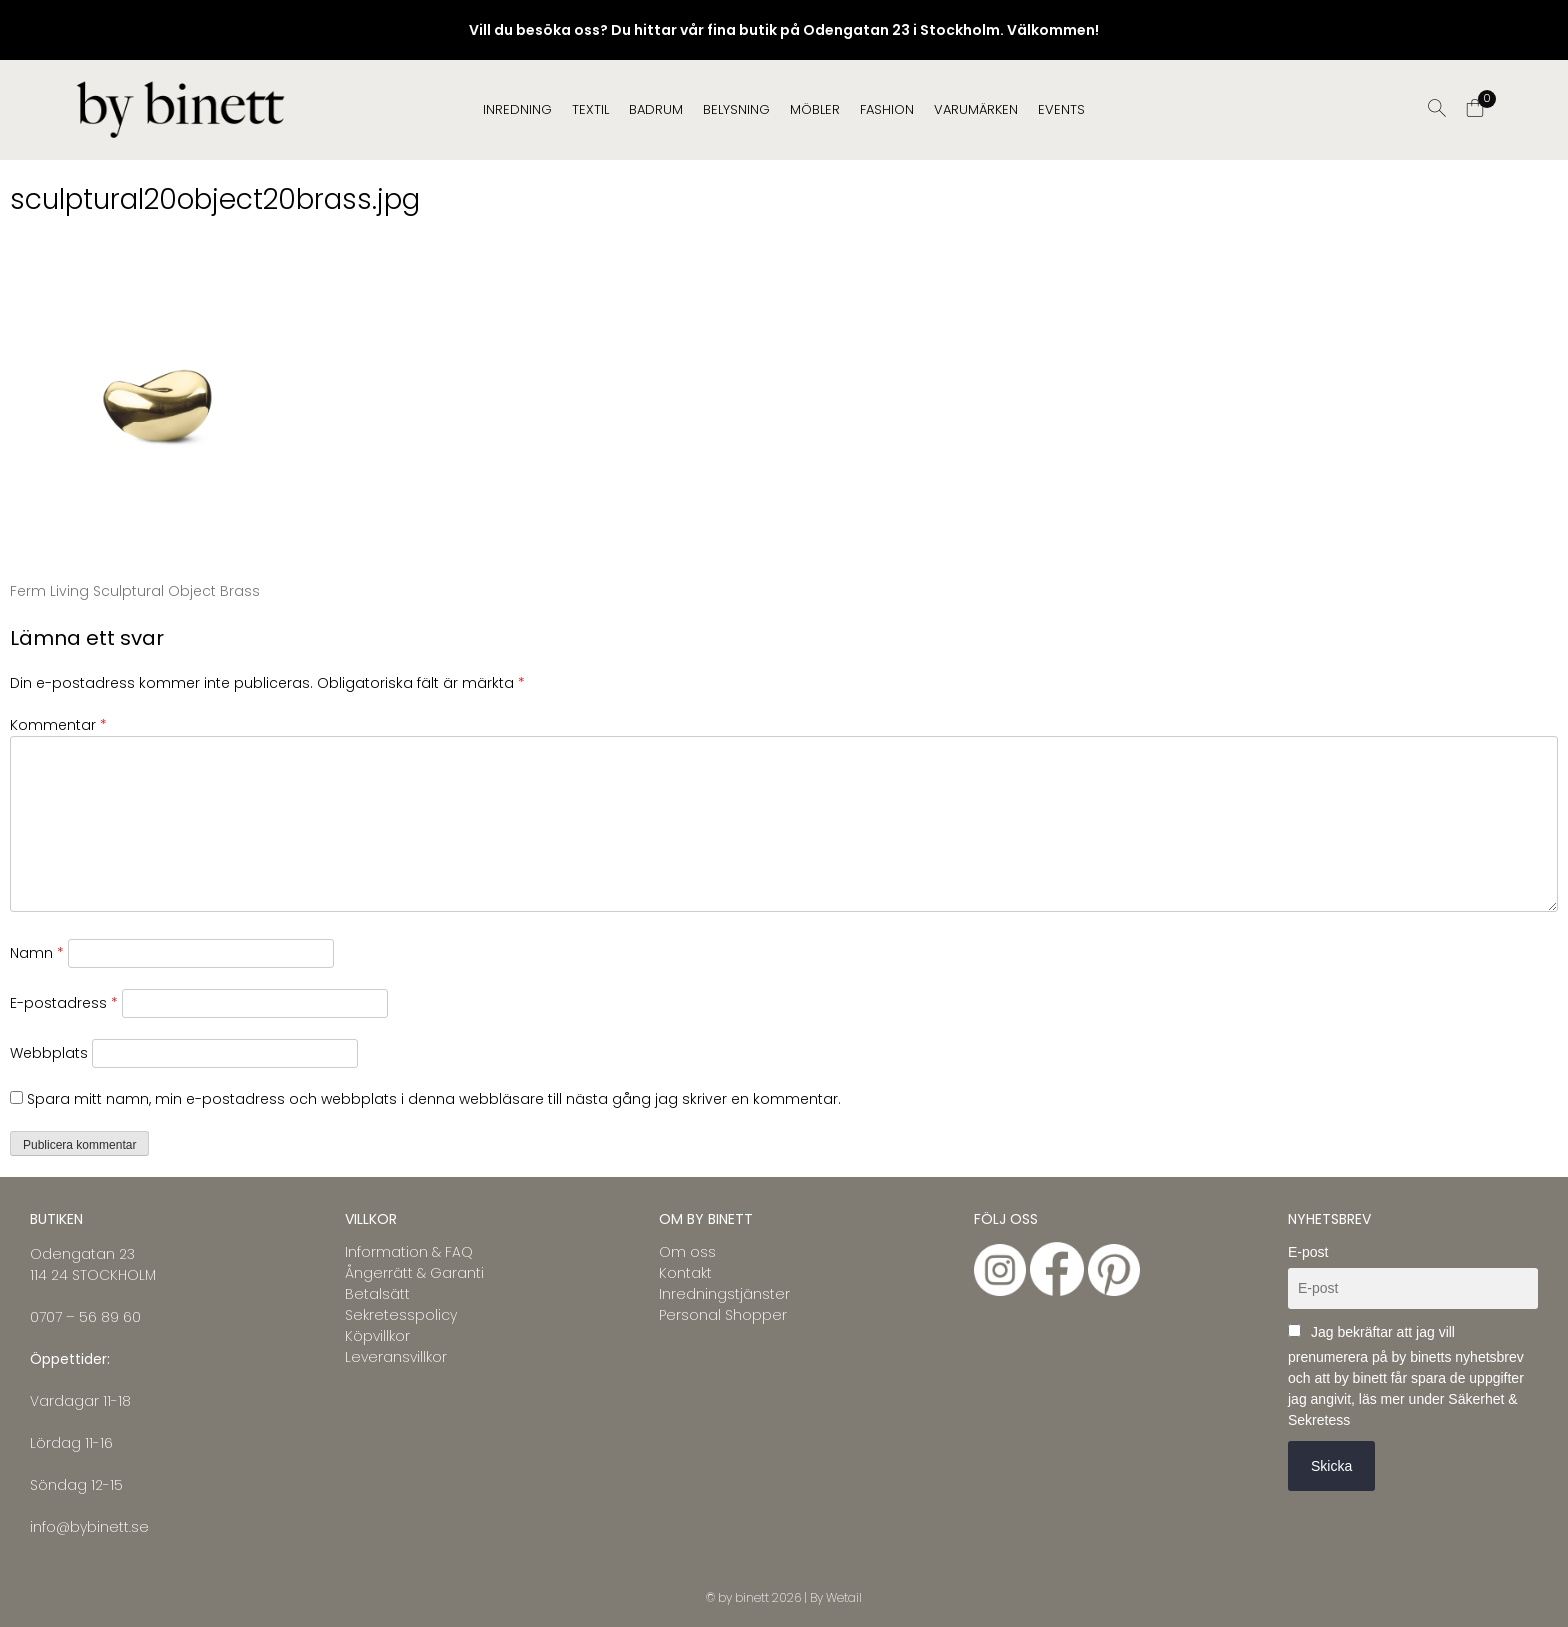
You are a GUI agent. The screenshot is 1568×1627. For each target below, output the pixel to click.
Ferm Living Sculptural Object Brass (135, 591)
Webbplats (49, 1053)
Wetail (844, 1597)
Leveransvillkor (396, 1357)
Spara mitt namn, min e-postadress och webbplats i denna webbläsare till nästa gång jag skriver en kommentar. (434, 1099)
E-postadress (64, 1003)
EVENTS (1061, 109)
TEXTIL (590, 109)
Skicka (1331, 1466)
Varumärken (976, 109)
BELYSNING (736, 109)
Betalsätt (377, 1294)
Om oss (687, 1252)
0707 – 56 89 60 (85, 1317)
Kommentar (58, 725)
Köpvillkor (377, 1336)
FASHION (887, 109)
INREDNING (517, 109)
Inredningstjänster (724, 1294)
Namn (37, 953)
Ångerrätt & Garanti (414, 1273)
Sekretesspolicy (401, 1315)
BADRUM (656, 109)
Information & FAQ (409, 1252)
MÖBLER (815, 109)
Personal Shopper (723, 1315)
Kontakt (685, 1273)
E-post (1308, 1252)
